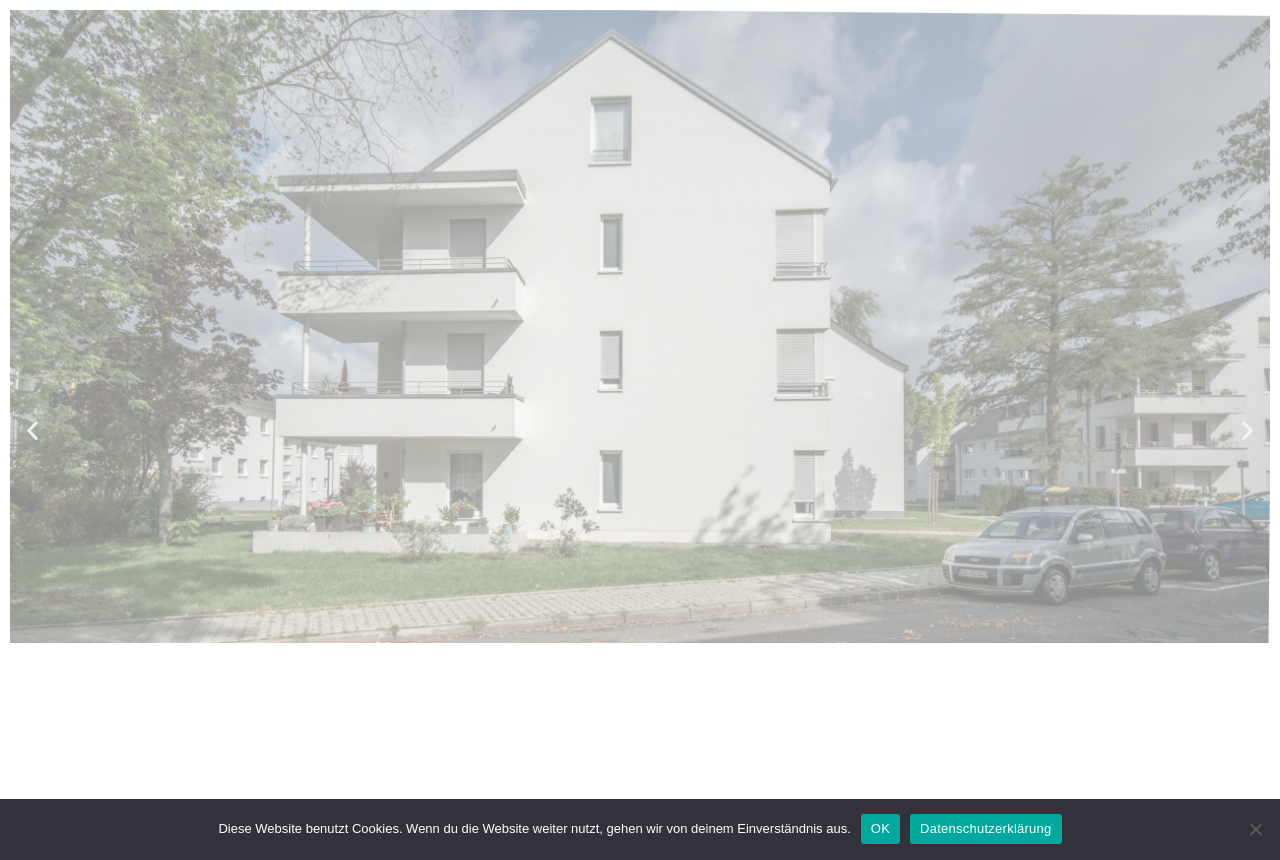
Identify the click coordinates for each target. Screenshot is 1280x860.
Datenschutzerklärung (985, 828)
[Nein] (1255, 829)
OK (880, 828)
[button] (32, 430)
